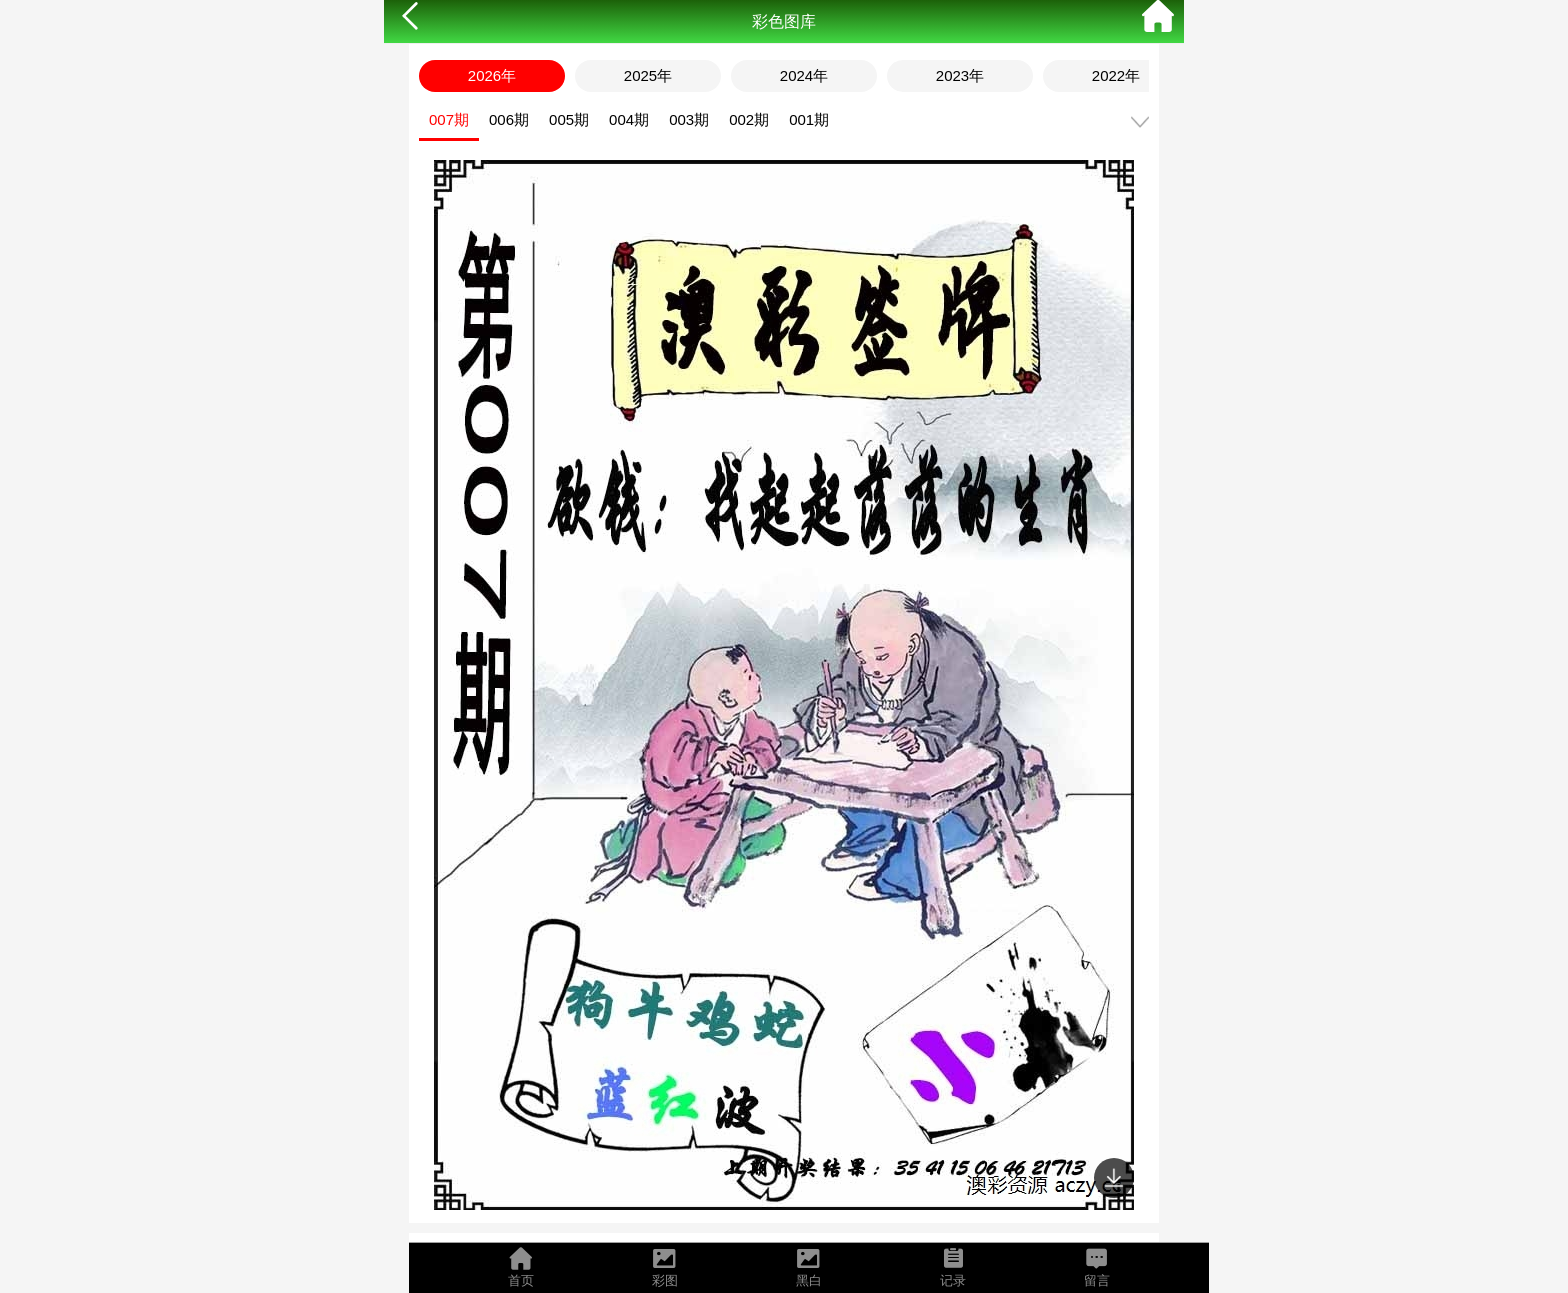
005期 (569, 119)
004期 (629, 119)
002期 (749, 119)
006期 (509, 119)
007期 (449, 119)
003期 (689, 119)
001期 (809, 119)
